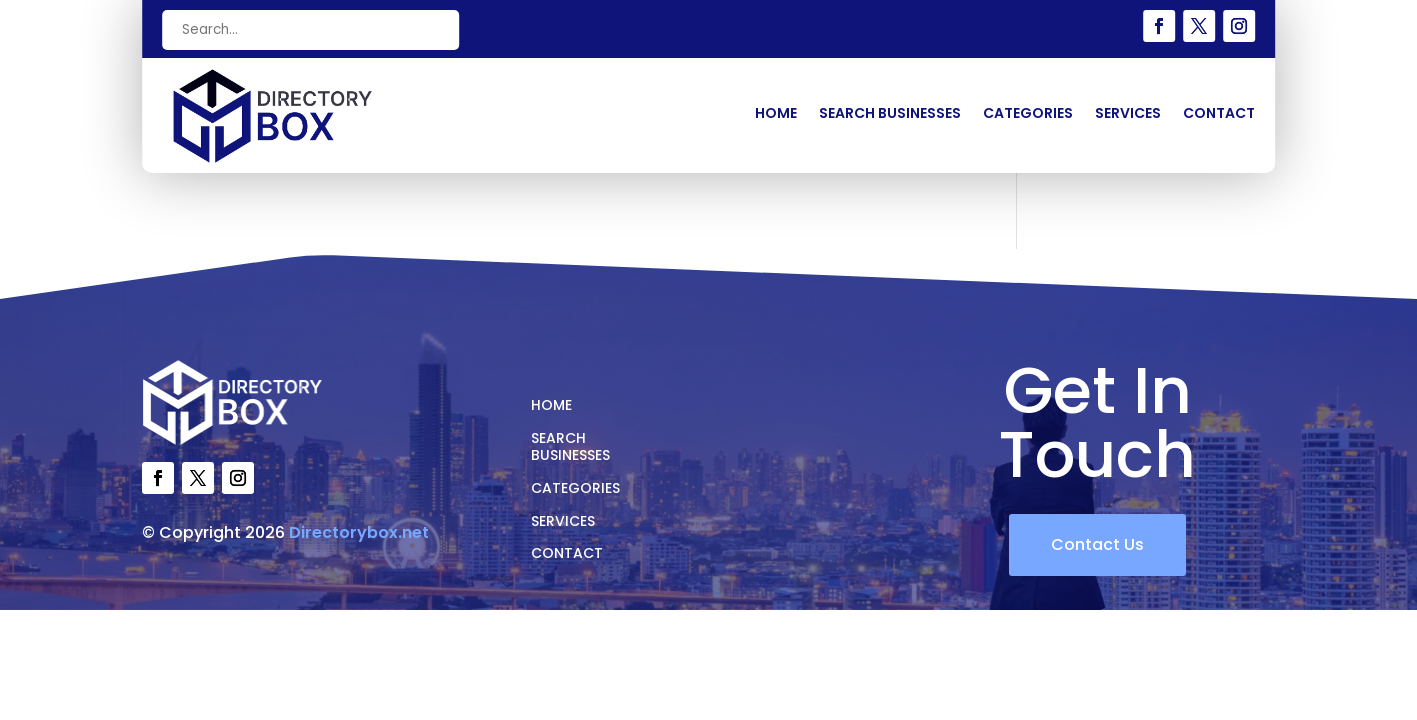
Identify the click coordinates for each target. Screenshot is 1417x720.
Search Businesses (890, 114)
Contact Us (1097, 544)
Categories (1028, 114)
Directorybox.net (359, 532)
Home (776, 114)
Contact (1219, 114)
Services (1128, 114)
